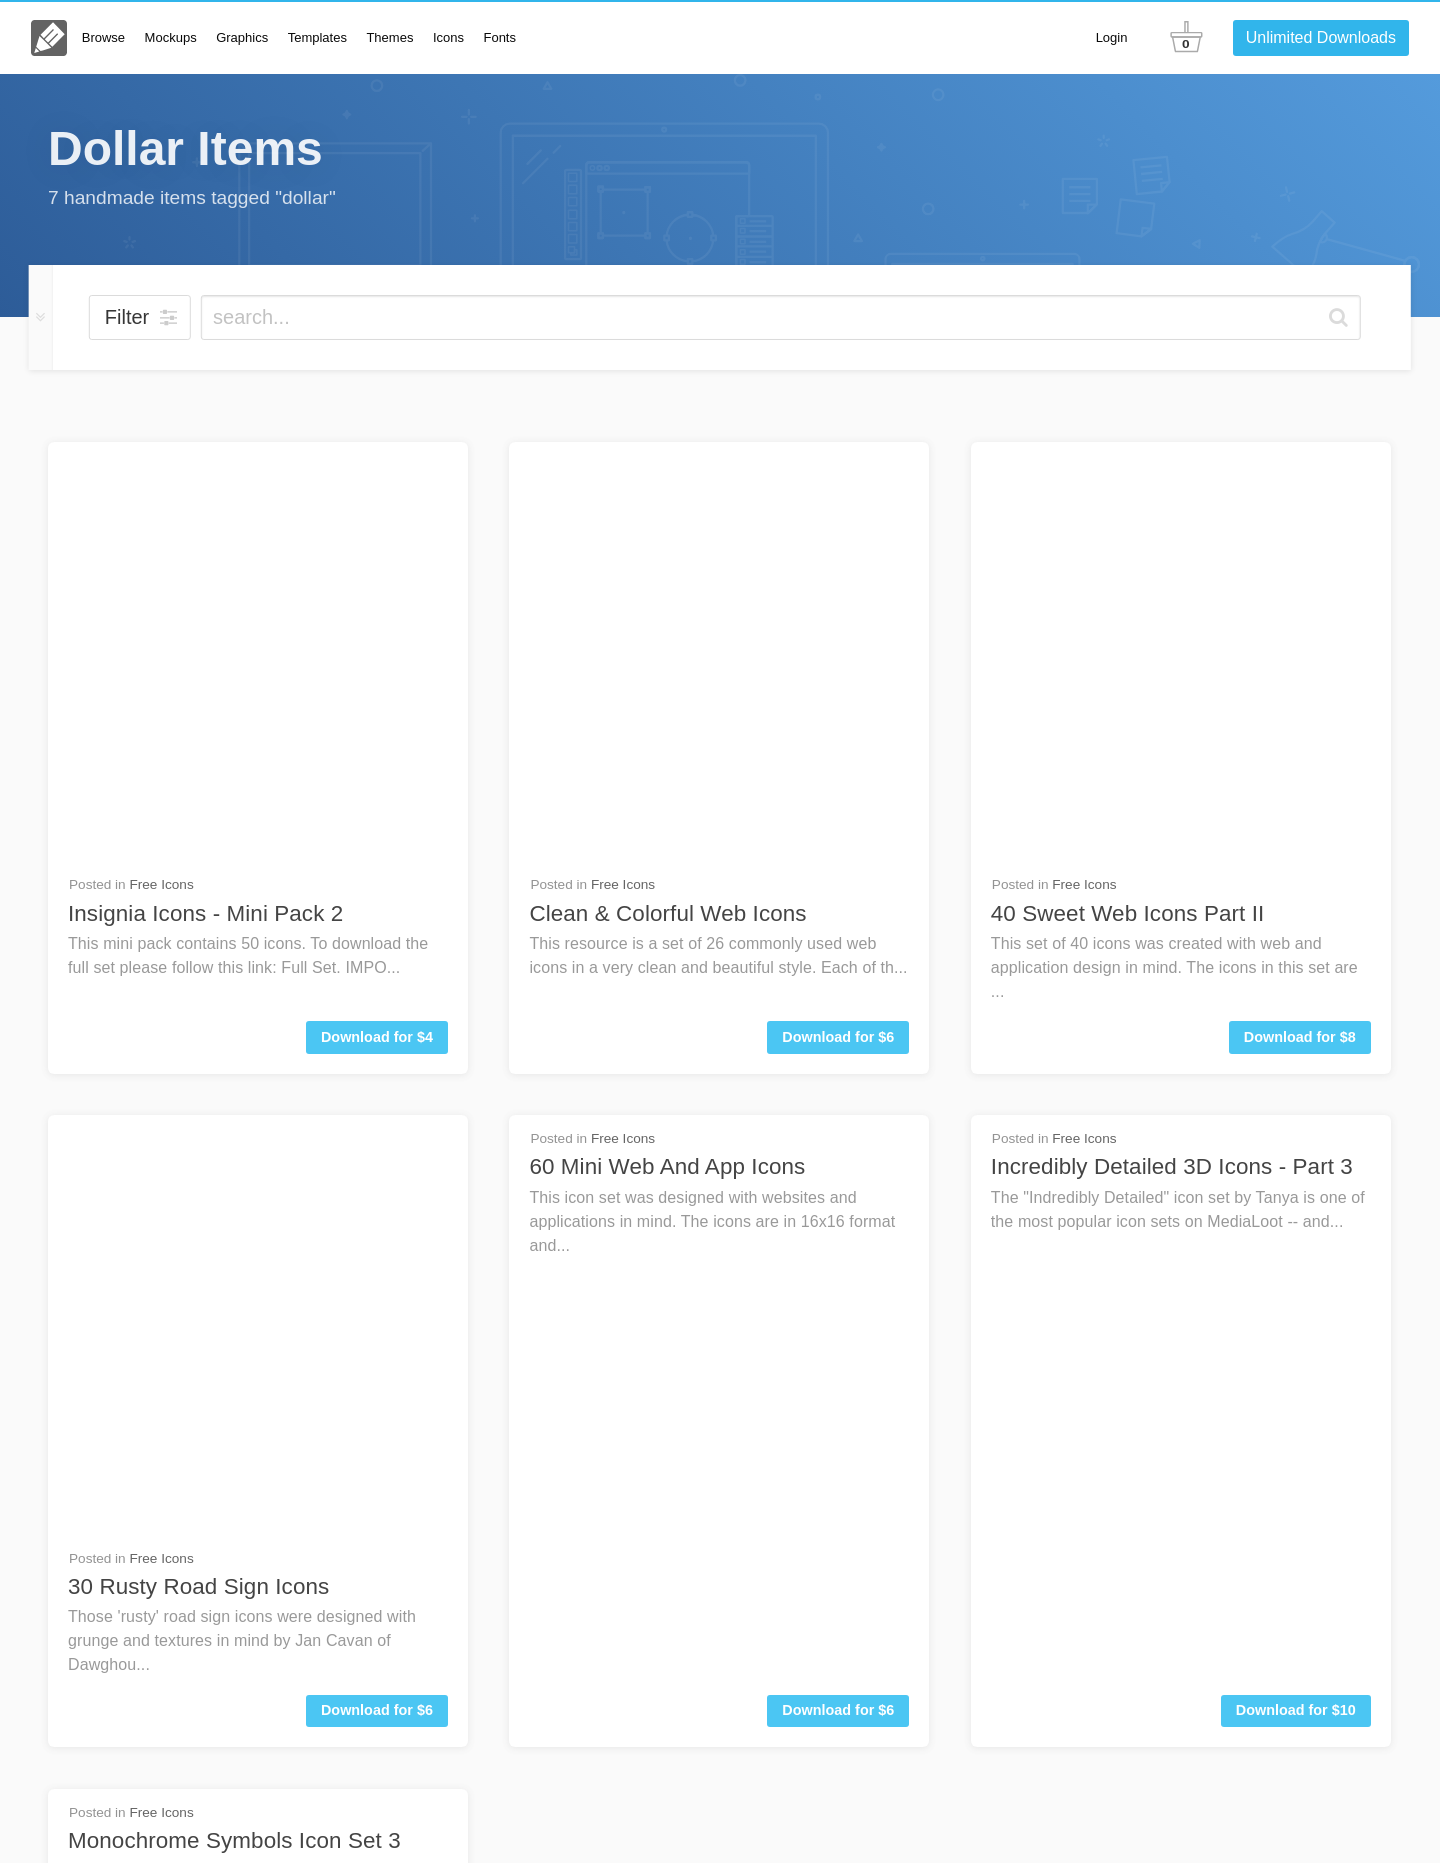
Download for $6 (838, 617)
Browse (103, 37)
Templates (317, 37)
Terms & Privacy (1110, 1821)
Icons (448, 37)
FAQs (1138, 1738)
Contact (1215, 1738)
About (967, 1821)
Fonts (499, 37)
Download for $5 (377, 1124)
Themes (389, 37)
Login (1112, 37)
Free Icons (161, 464)
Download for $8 (1300, 617)
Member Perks (1221, 1821)
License (1022, 1821)
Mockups (171, 37)
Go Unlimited (1333, 1738)
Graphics (242, 37)
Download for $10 (1296, 871)
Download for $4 (377, 617)
